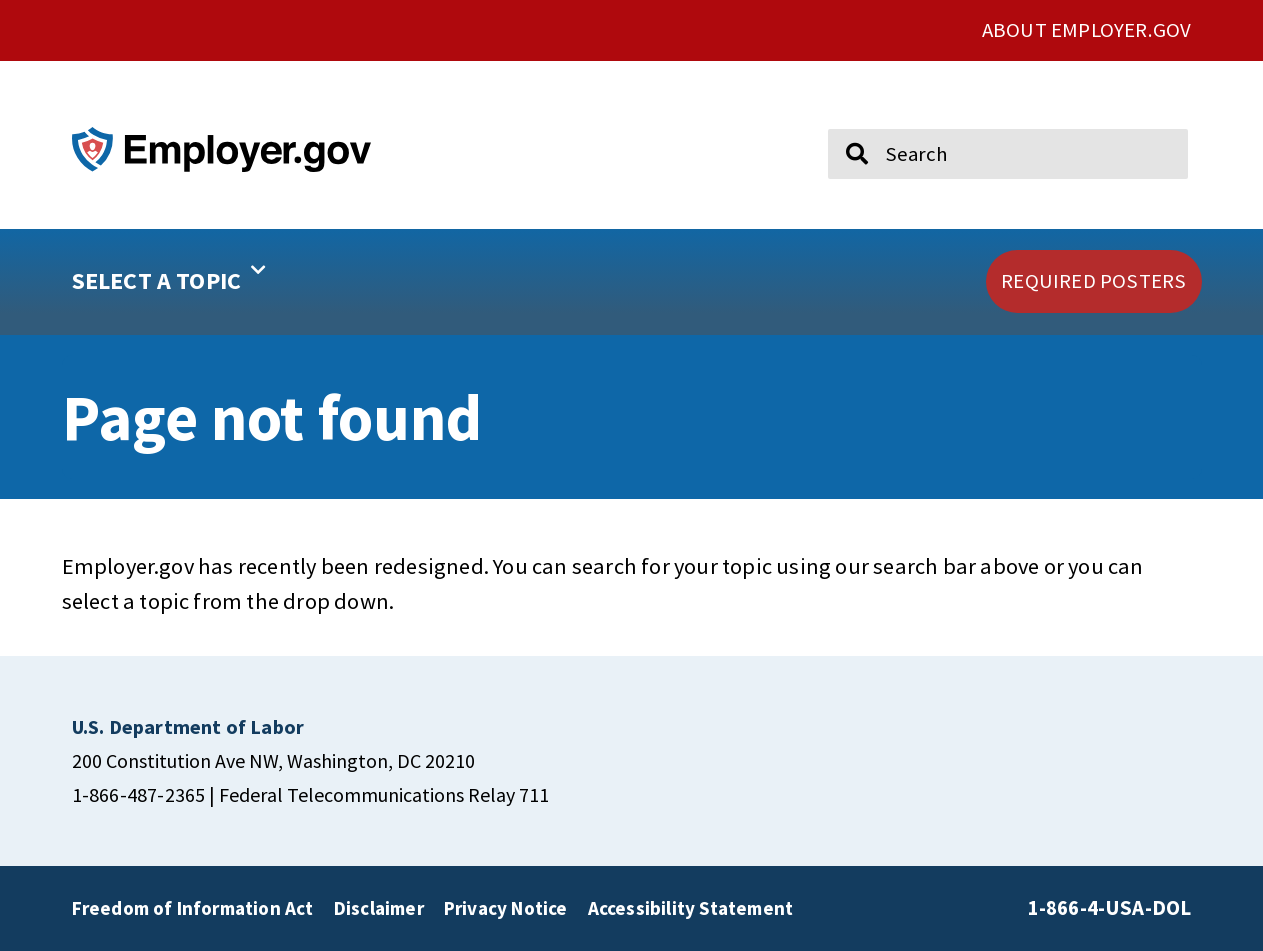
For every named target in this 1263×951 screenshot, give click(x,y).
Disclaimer (379, 908)
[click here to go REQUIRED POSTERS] (1093, 281)
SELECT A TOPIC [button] (169, 274)
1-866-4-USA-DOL (1110, 908)
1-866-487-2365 (139, 794)
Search (843, 120)
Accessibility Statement (691, 908)
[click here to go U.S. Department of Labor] (188, 726)
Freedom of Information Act (193, 908)
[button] (233, 282)
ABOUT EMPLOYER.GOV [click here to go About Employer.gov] (1087, 30)
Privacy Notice (506, 908)
